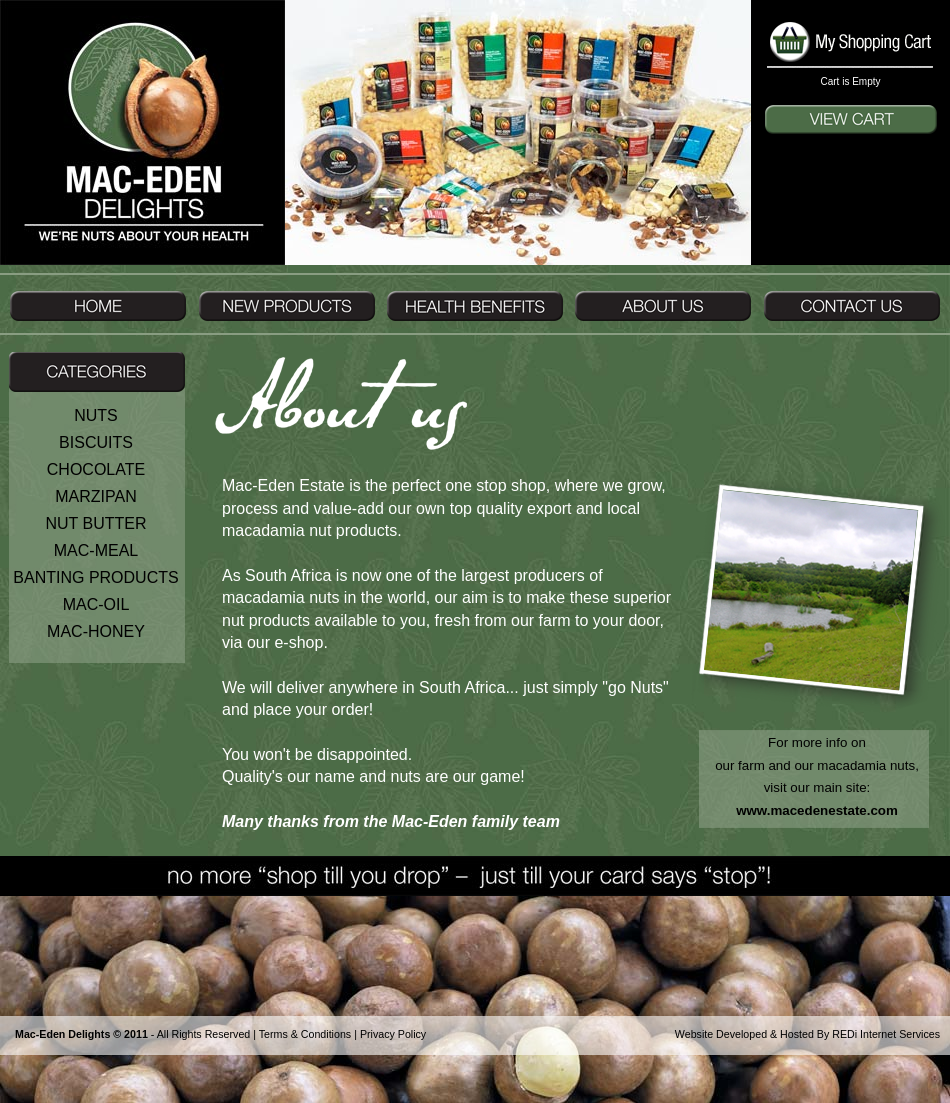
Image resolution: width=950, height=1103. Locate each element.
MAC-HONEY (96, 631)
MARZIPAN (95, 496)
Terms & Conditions (305, 1034)
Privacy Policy (393, 1034)
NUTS (96, 415)
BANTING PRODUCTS (95, 577)
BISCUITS (96, 442)
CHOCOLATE (96, 469)
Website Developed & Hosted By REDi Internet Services (807, 1034)
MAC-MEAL (96, 550)
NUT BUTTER (95, 523)
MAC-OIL (96, 604)
